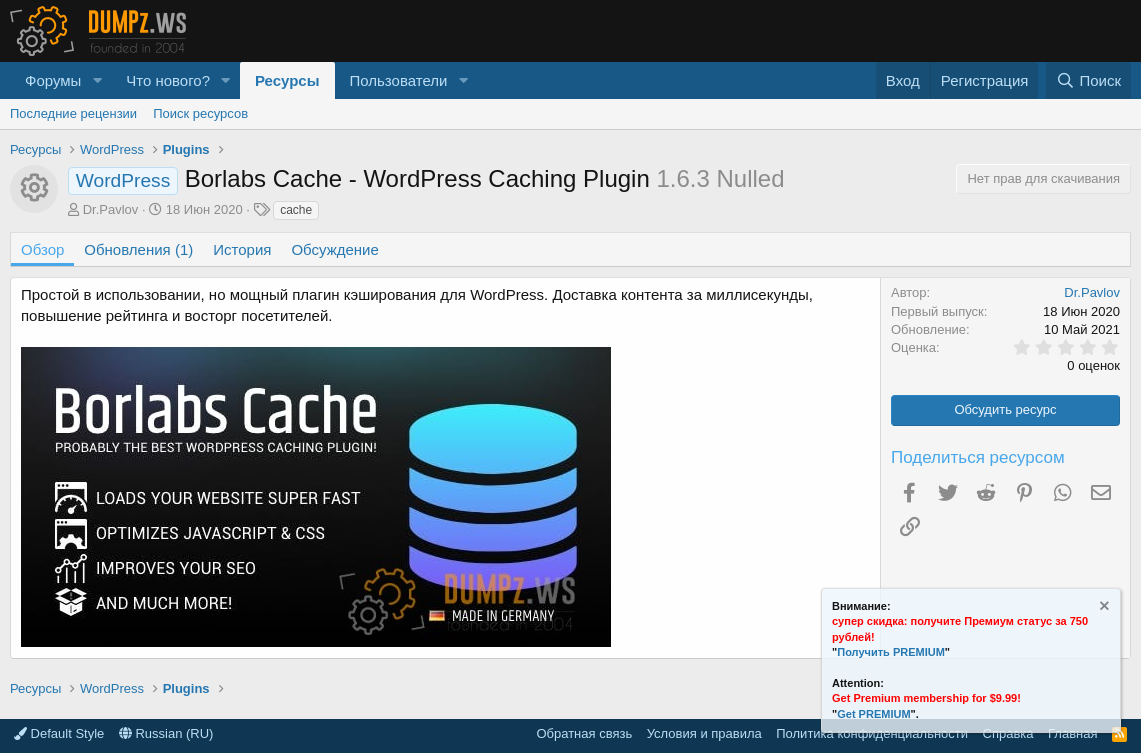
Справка (1008, 733)
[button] (97, 80)
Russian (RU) (166, 733)
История (242, 249)
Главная (1072, 733)
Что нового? (168, 80)
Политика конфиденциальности (872, 733)
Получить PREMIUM (891, 652)
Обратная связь (584, 733)
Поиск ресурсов (200, 113)
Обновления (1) (138, 249)
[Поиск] (1088, 80)
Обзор (42, 249)
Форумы (53, 80)
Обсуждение (334, 249)
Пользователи (399, 80)
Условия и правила (704, 733)
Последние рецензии (73, 113)
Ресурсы (287, 80)
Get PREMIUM (873, 714)
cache (296, 210)
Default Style (59, 733)
